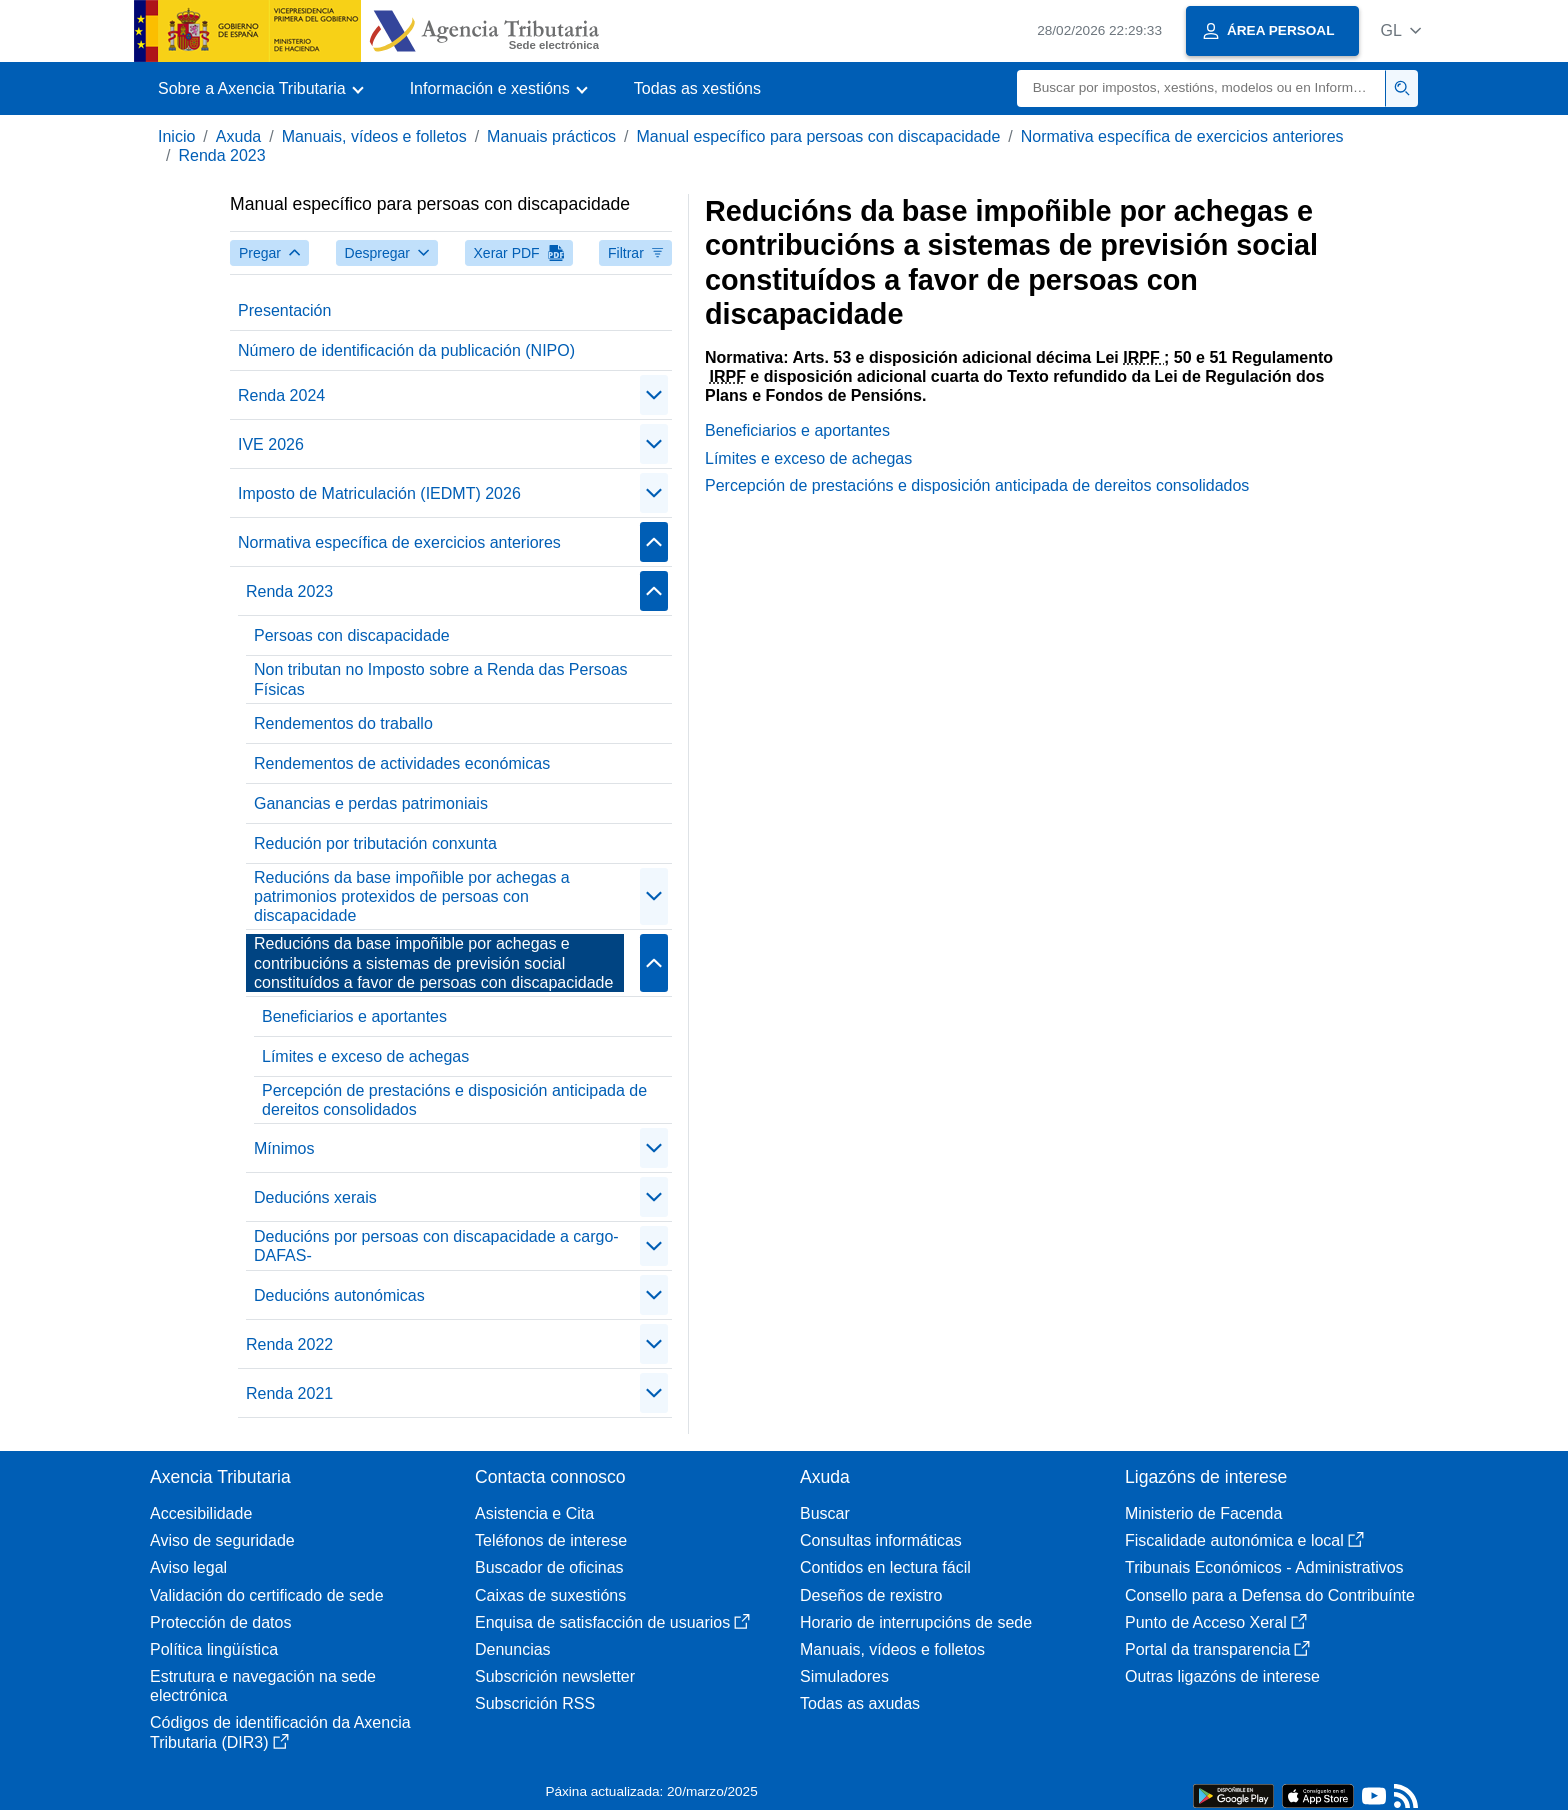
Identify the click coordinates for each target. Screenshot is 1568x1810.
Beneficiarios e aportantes (354, 1016)
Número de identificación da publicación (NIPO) (406, 350)
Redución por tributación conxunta (375, 843)
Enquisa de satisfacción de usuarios (612, 1622)
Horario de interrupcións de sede (916, 1622)
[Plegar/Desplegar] (654, 395)
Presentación (284, 310)
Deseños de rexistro (871, 1595)
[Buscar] (1201, 88)
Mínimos (284, 1148)
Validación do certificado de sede (267, 1595)
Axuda (238, 136)
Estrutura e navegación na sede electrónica (263, 1686)
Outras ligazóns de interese (1222, 1676)
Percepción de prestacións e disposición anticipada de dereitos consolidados (454, 1100)
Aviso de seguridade (222, 1540)
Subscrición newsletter (555, 1676)
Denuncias (513, 1649)
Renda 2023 (221, 155)
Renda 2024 (281, 395)
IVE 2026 (271, 444)
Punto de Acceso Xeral (1216, 1622)
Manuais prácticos (551, 136)
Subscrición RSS (535, 1703)
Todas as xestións (697, 88)
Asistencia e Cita (534, 1513)
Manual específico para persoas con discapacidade (819, 136)
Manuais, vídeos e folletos (374, 136)
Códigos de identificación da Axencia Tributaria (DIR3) (280, 1732)
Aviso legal (188, 1567)
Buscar (825, 1513)
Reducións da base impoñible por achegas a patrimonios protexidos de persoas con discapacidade (412, 896)
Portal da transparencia (1217, 1649)
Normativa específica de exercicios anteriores (1182, 136)
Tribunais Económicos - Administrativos (1264, 1567)
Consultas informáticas (881, 1540)
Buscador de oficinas (549, 1567)
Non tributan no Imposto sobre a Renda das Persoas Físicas (441, 679)
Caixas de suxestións (550, 1595)
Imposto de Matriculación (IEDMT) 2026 (379, 493)
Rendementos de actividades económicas (402, 763)
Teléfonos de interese (551, 1540)
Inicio (176, 136)
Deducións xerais (315, 1197)
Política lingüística (214, 1649)
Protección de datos (220, 1622)
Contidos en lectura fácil (885, 1567)
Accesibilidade (201, 1513)
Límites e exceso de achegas (365, 1056)
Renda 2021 (289, 1393)
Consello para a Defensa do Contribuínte (1270, 1595)
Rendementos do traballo (343, 723)
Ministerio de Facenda (1203, 1513)
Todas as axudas (860, 1703)
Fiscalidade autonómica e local (1244, 1540)
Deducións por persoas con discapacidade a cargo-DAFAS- (436, 1246)
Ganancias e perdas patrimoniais (371, 803)
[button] (1400, 30)
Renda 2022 (289, 1344)
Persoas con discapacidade (352, 635)
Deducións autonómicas (339, 1295)
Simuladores (844, 1676)
